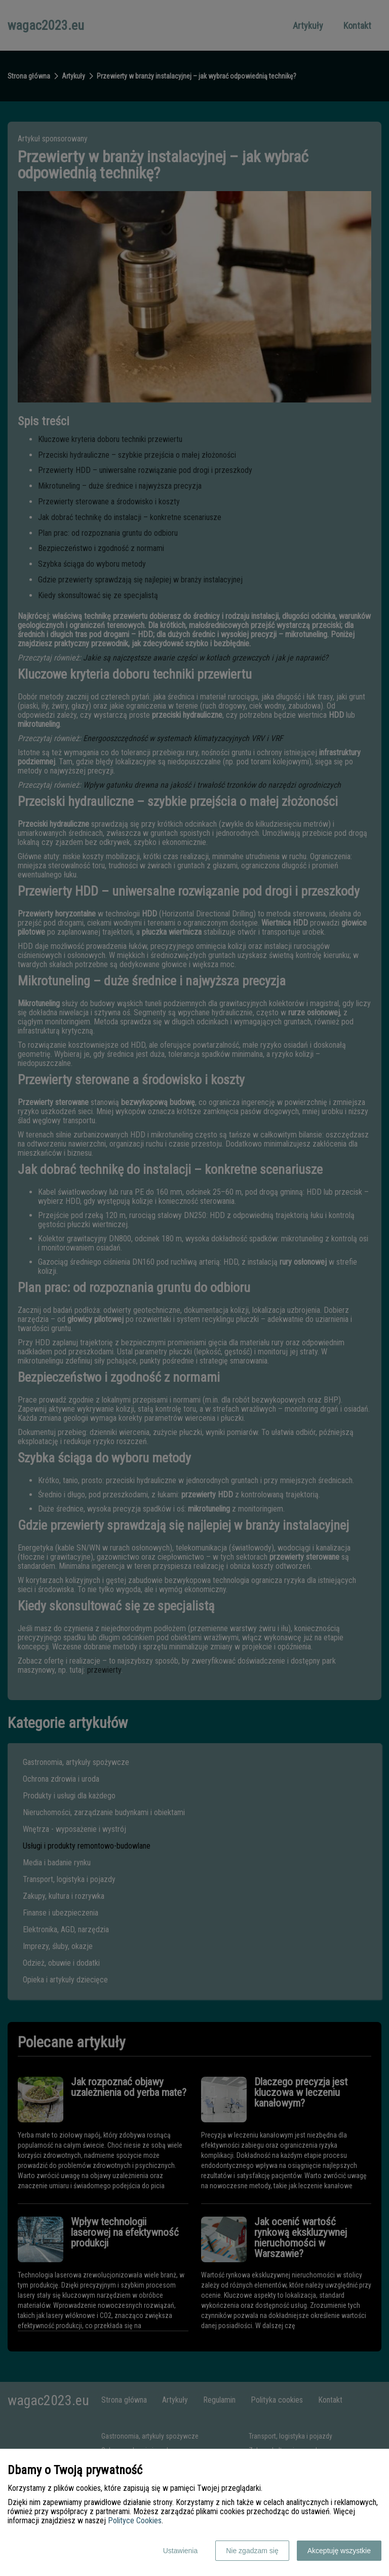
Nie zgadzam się (252, 2551)
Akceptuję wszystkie (339, 2551)
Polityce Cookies (135, 2520)
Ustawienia (180, 2551)
